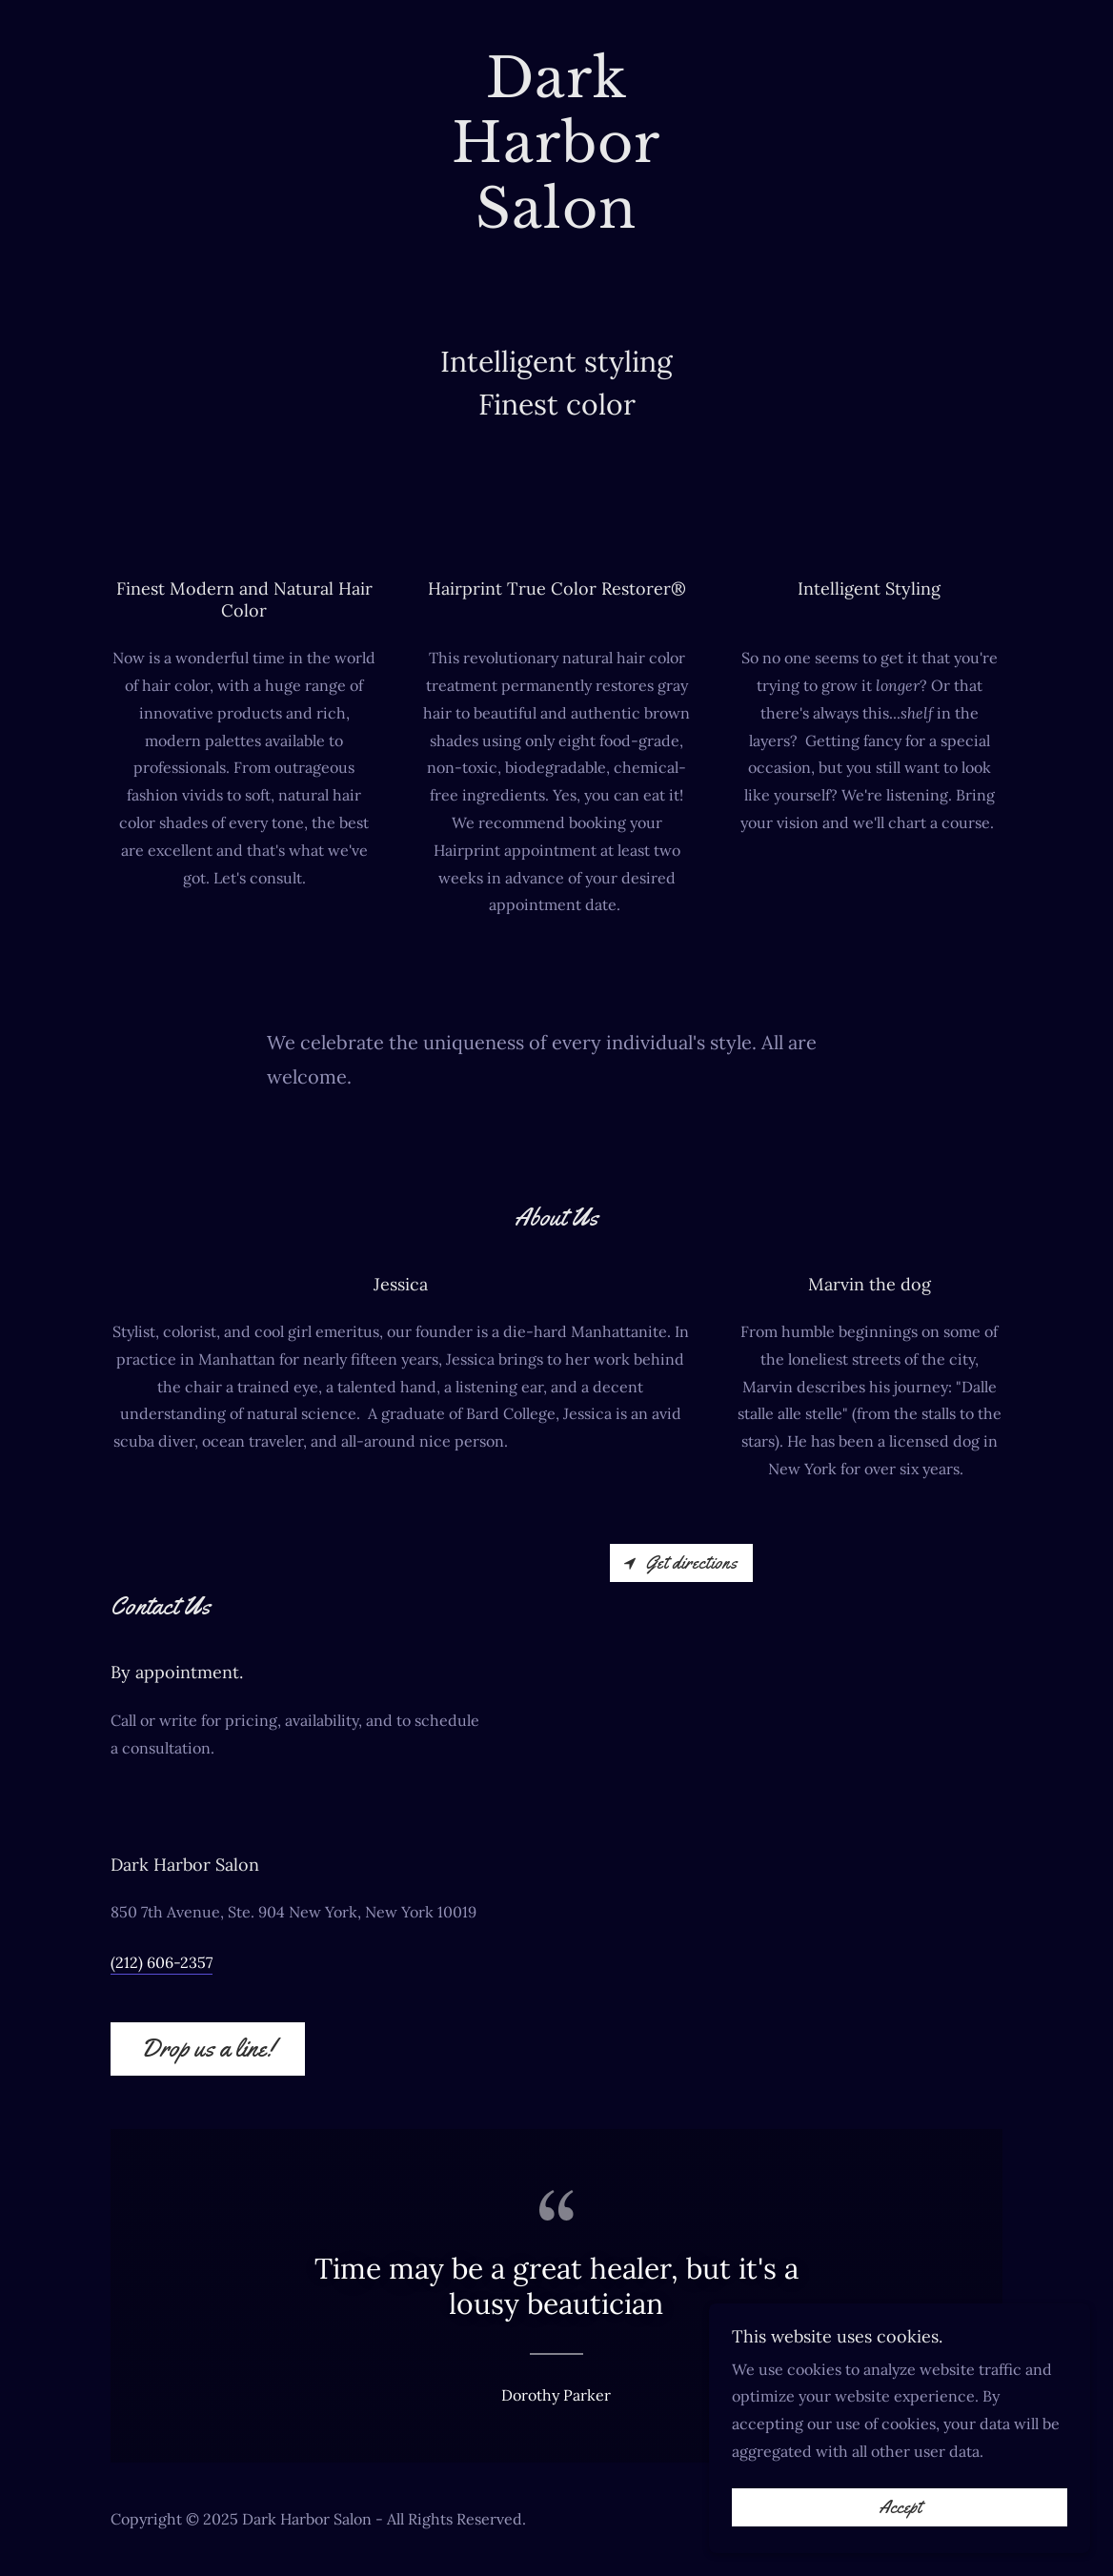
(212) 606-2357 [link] (161, 1962)
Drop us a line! (207, 2048)
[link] (556, 222)
